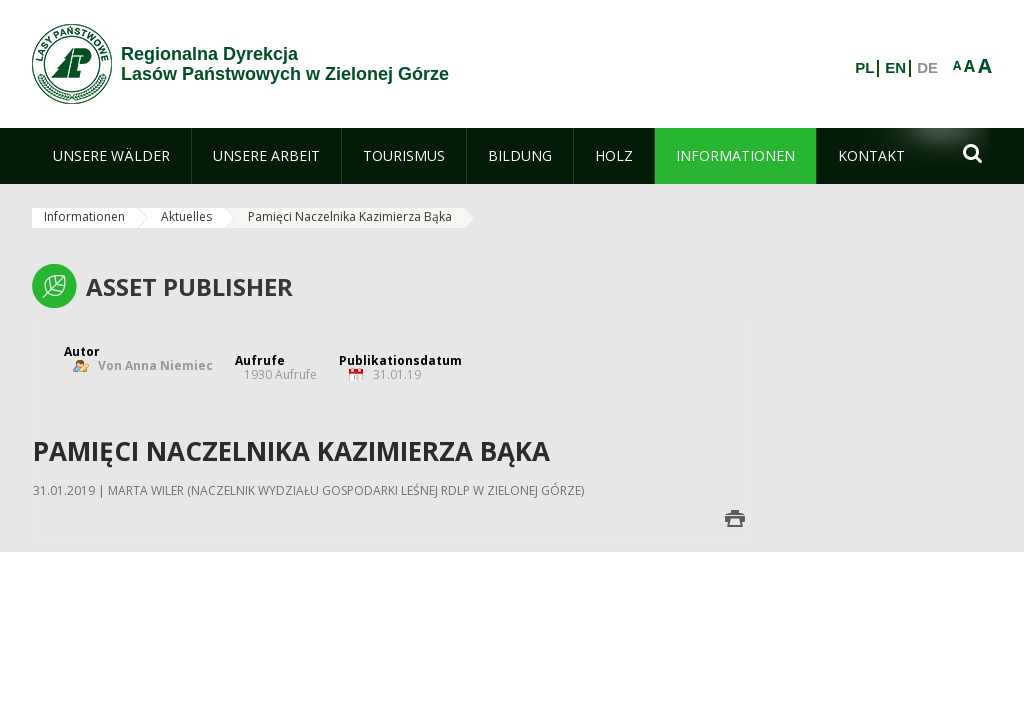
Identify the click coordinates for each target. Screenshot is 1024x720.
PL (864, 68)
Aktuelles (186, 216)
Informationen (84, 216)
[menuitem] (111, 156)
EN (895, 68)
